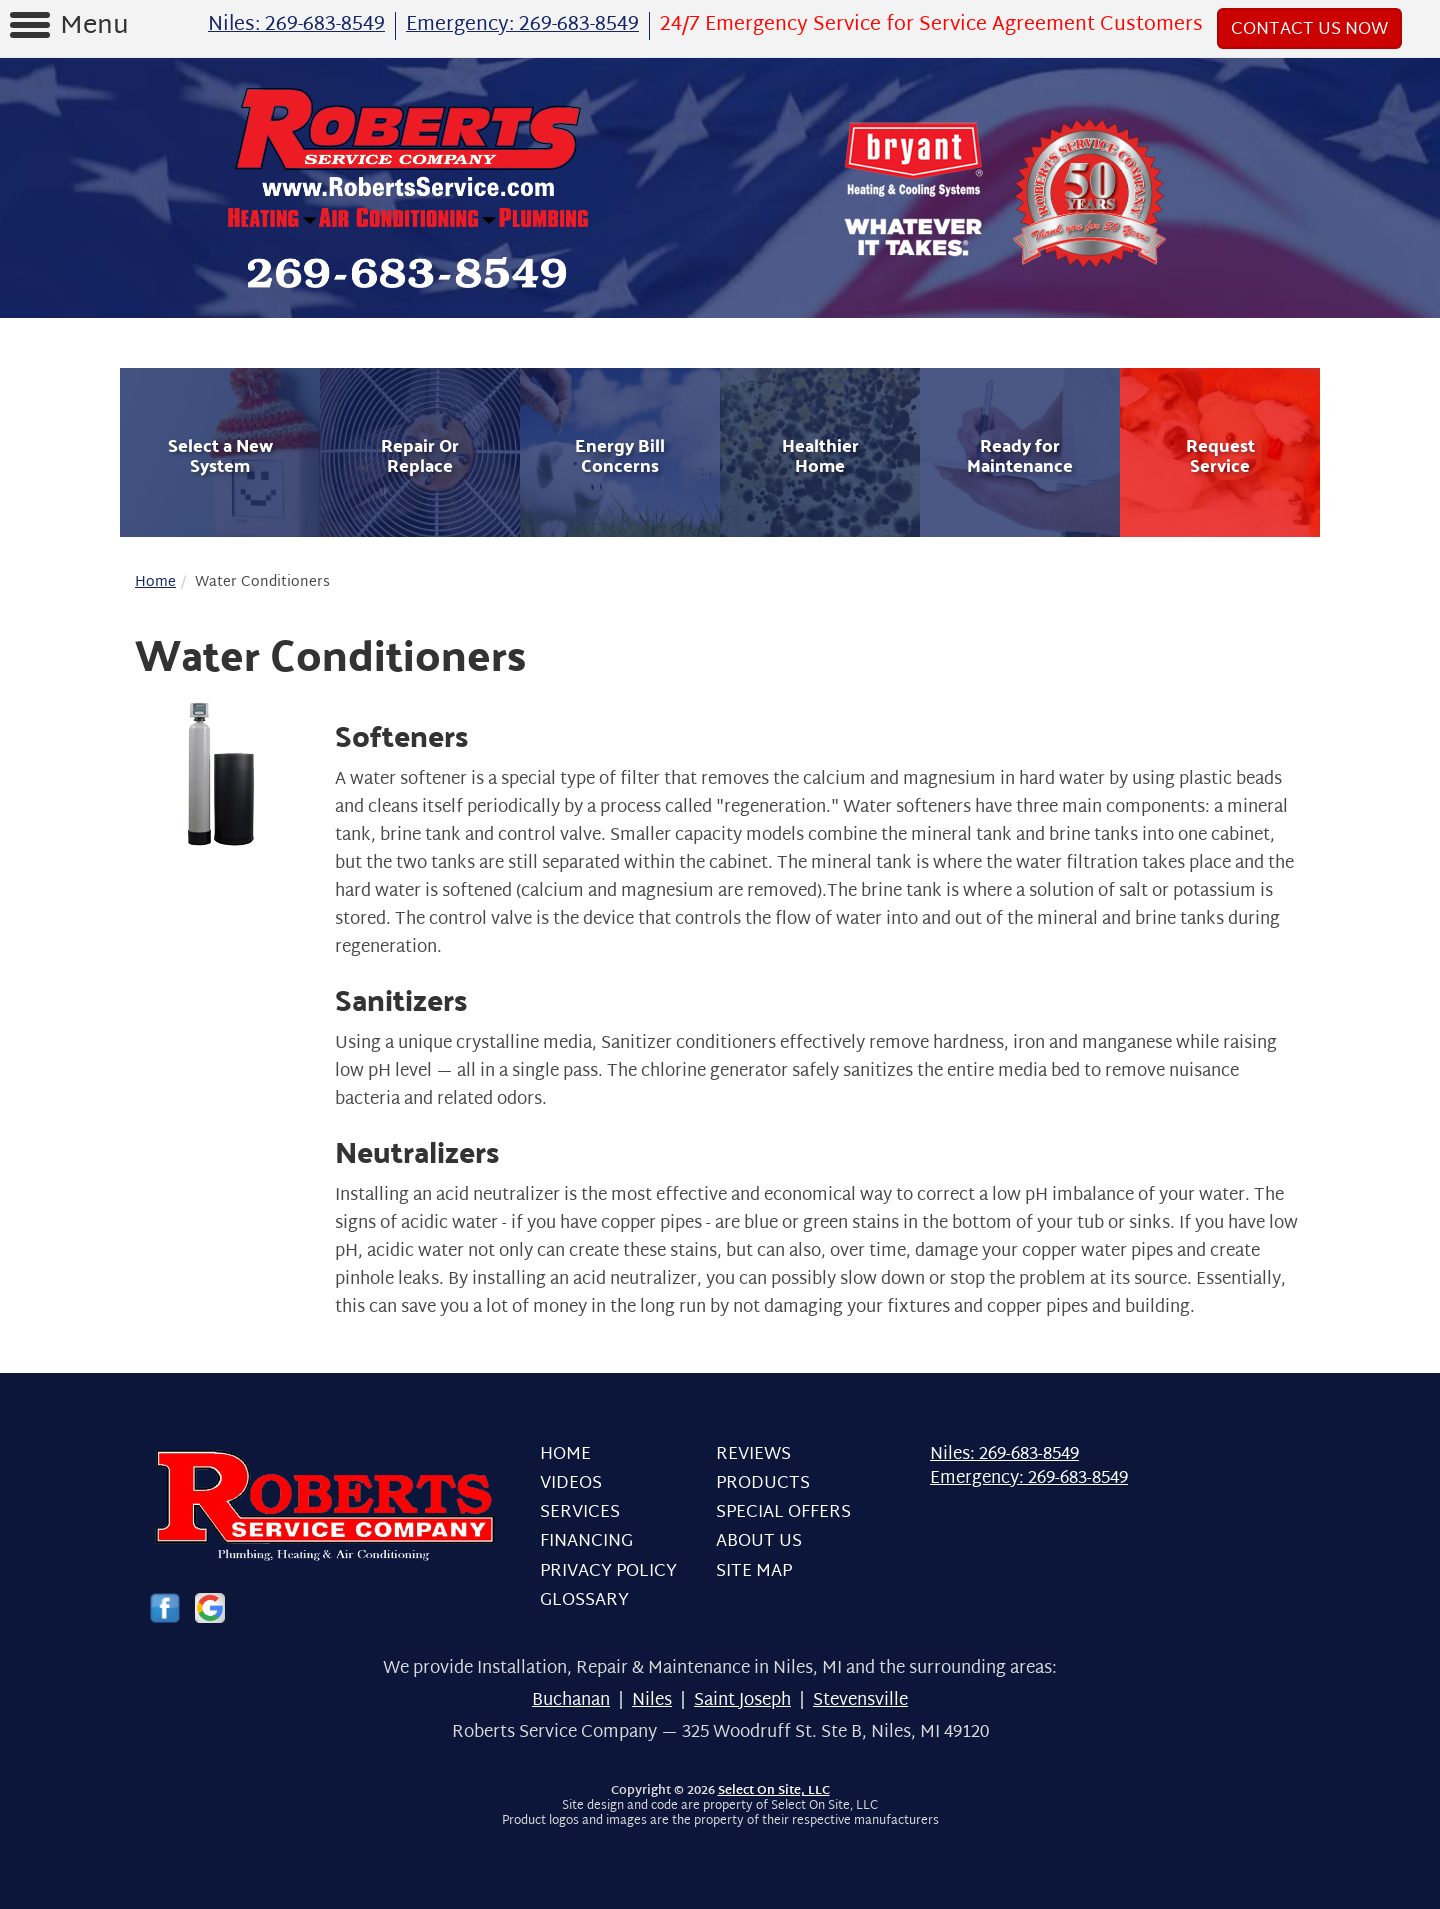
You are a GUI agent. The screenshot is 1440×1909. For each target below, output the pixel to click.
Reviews (753, 1454)
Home (155, 582)
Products (763, 1483)
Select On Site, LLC (774, 1791)
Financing (586, 1541)
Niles (652, 1700)
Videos (571, 1483)
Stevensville (860, 1700)
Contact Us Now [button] (1309, 29)
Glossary (584, 1600)
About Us (759, 1541)
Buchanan (571, 1700)
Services (580, 1512)
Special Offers (783, 1512)
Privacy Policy (608, 1571)
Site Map (754, 1571)
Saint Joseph (742, 1700)
